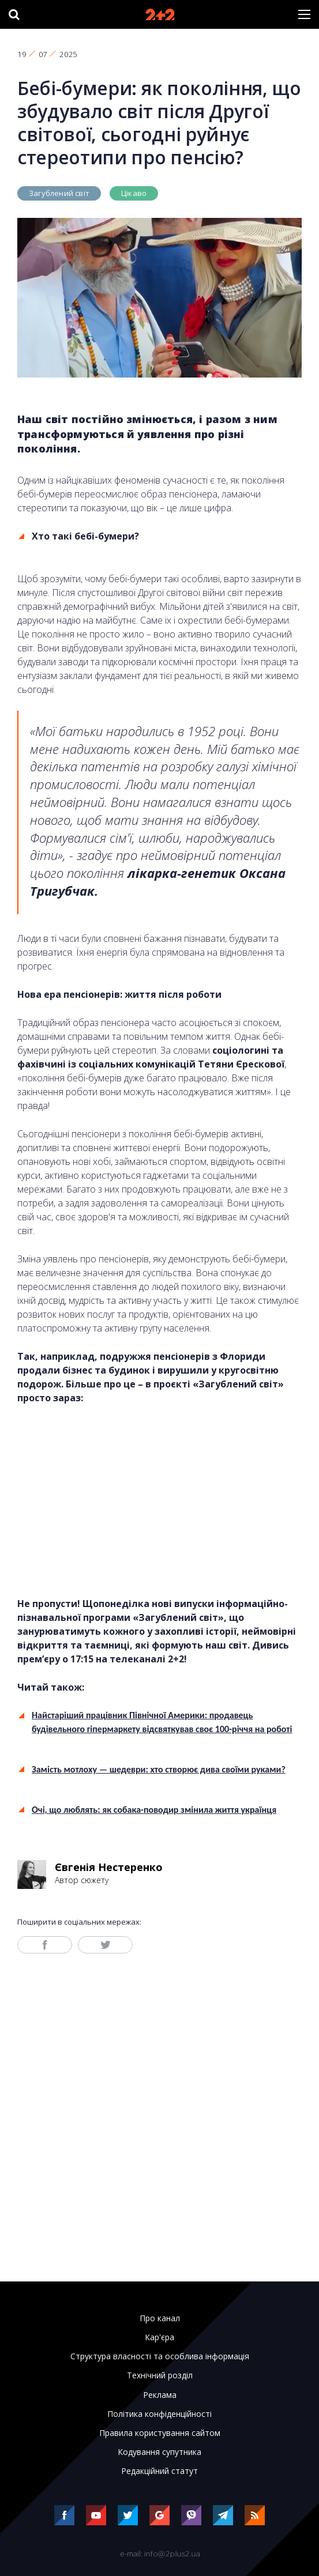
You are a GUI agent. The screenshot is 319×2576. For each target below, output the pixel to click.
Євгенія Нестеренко (109, 1867)
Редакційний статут (159, 2471)
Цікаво (134, 193)
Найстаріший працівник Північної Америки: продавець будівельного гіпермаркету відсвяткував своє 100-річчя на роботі (162, 1722)
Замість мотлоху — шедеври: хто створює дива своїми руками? (159, 1769)
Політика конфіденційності (159, 2414)
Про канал (160, 2318)
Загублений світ (59, 193)
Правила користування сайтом (159, 2433)
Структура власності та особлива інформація (159, 2356)
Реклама (160, 2395)
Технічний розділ (160, 2375)
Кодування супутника (159, 2452)
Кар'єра (159, 2337)
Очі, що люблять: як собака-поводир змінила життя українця (154, 1809)
